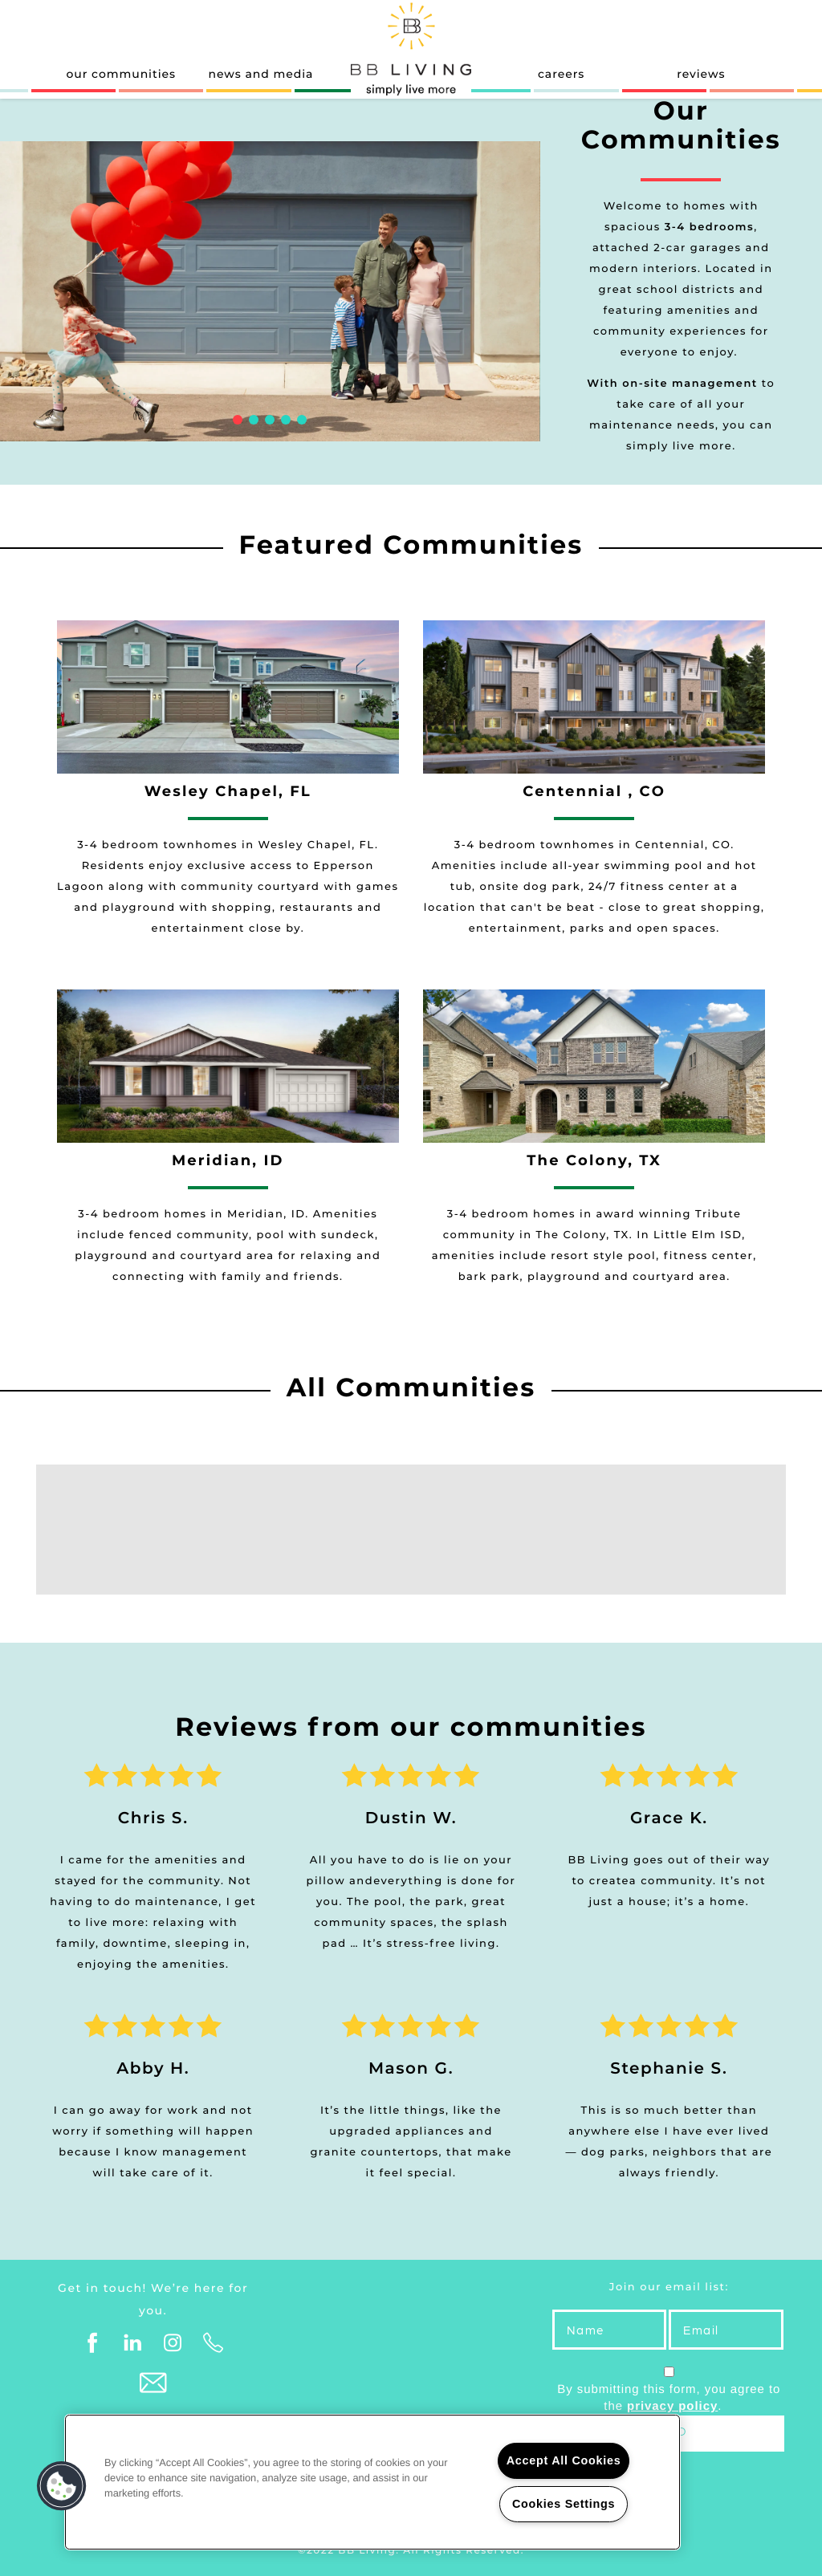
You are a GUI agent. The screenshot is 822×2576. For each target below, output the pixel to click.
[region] (372, 2482)
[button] (61, 2486)
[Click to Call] (213, 2343)
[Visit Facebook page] (93, 2343)
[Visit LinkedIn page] (133, 2343)
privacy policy (672, 2406)
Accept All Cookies (564, 2460)
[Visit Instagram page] (173, 2343)
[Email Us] (153, 2383)
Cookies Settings (563, 2503)
